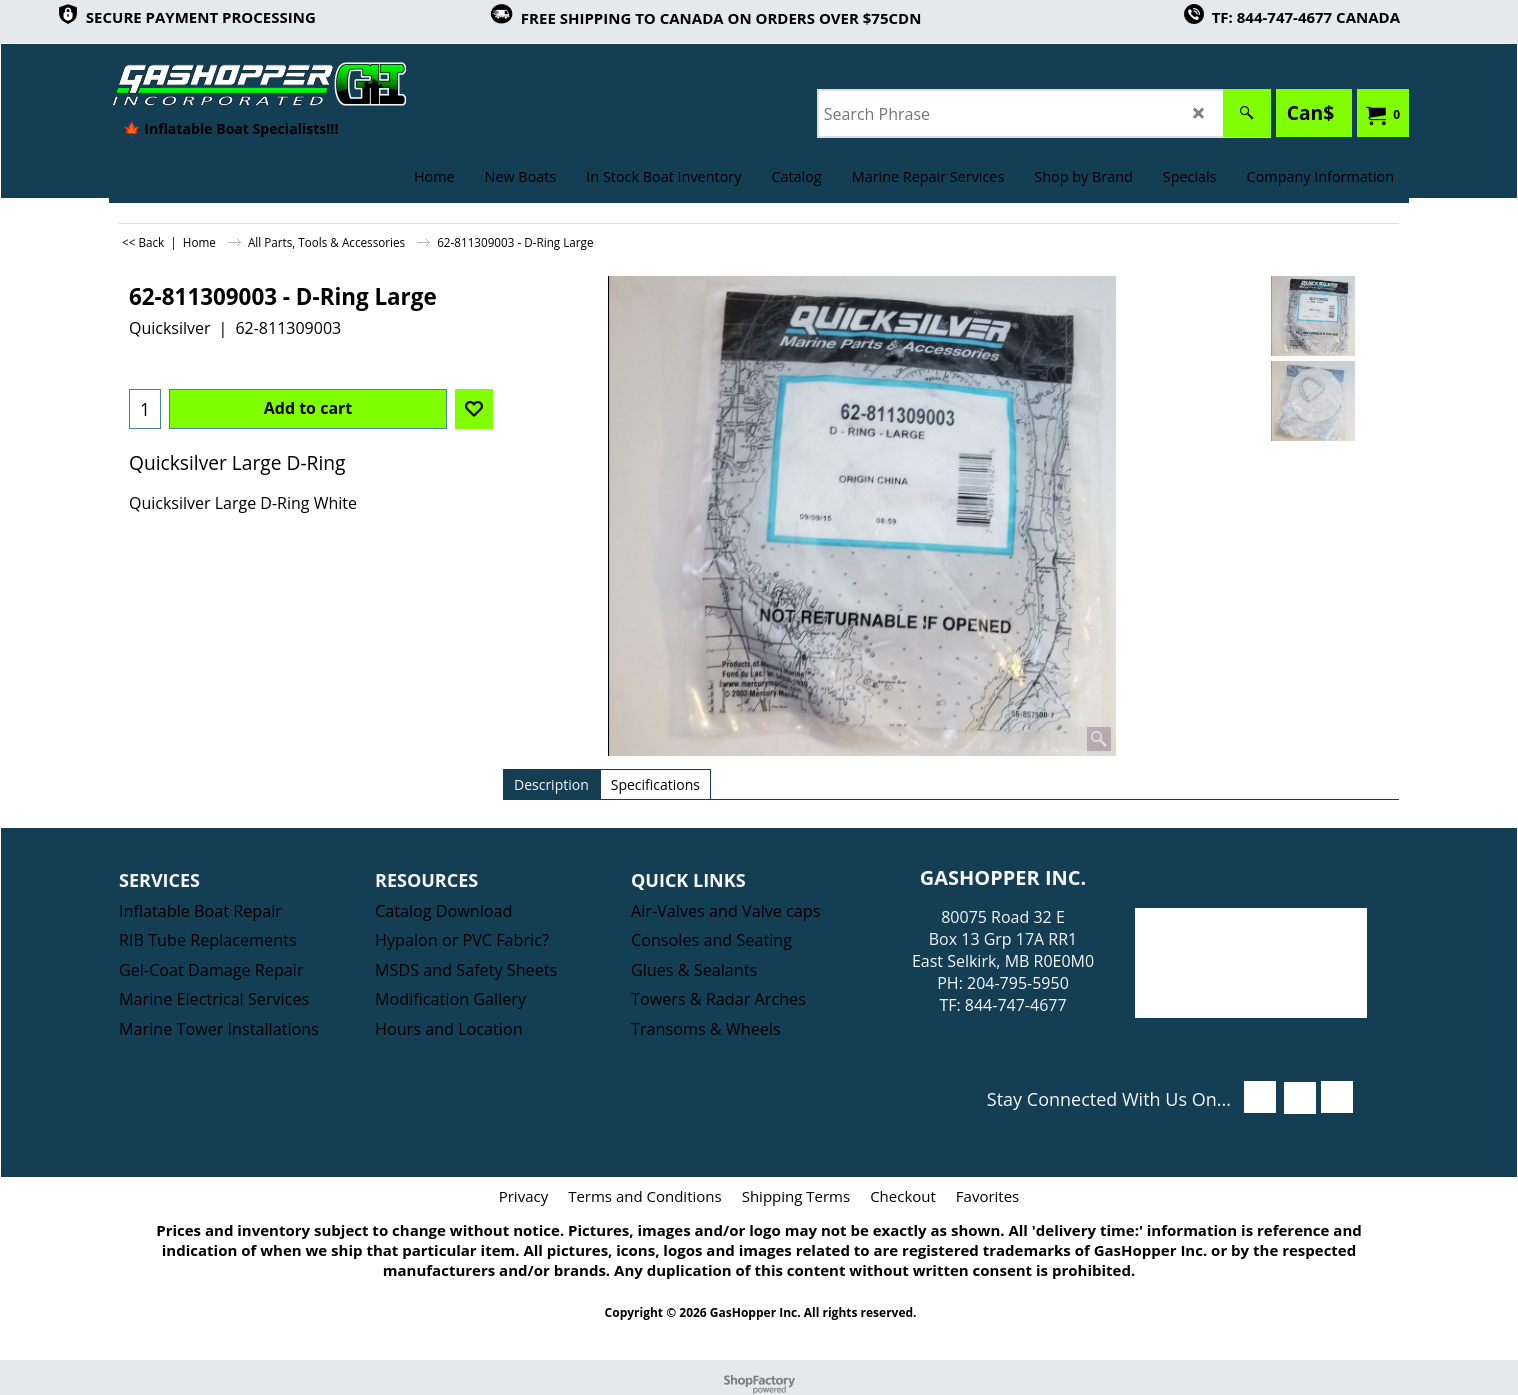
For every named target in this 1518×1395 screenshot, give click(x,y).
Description (551, 784)
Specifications (655, 784)
